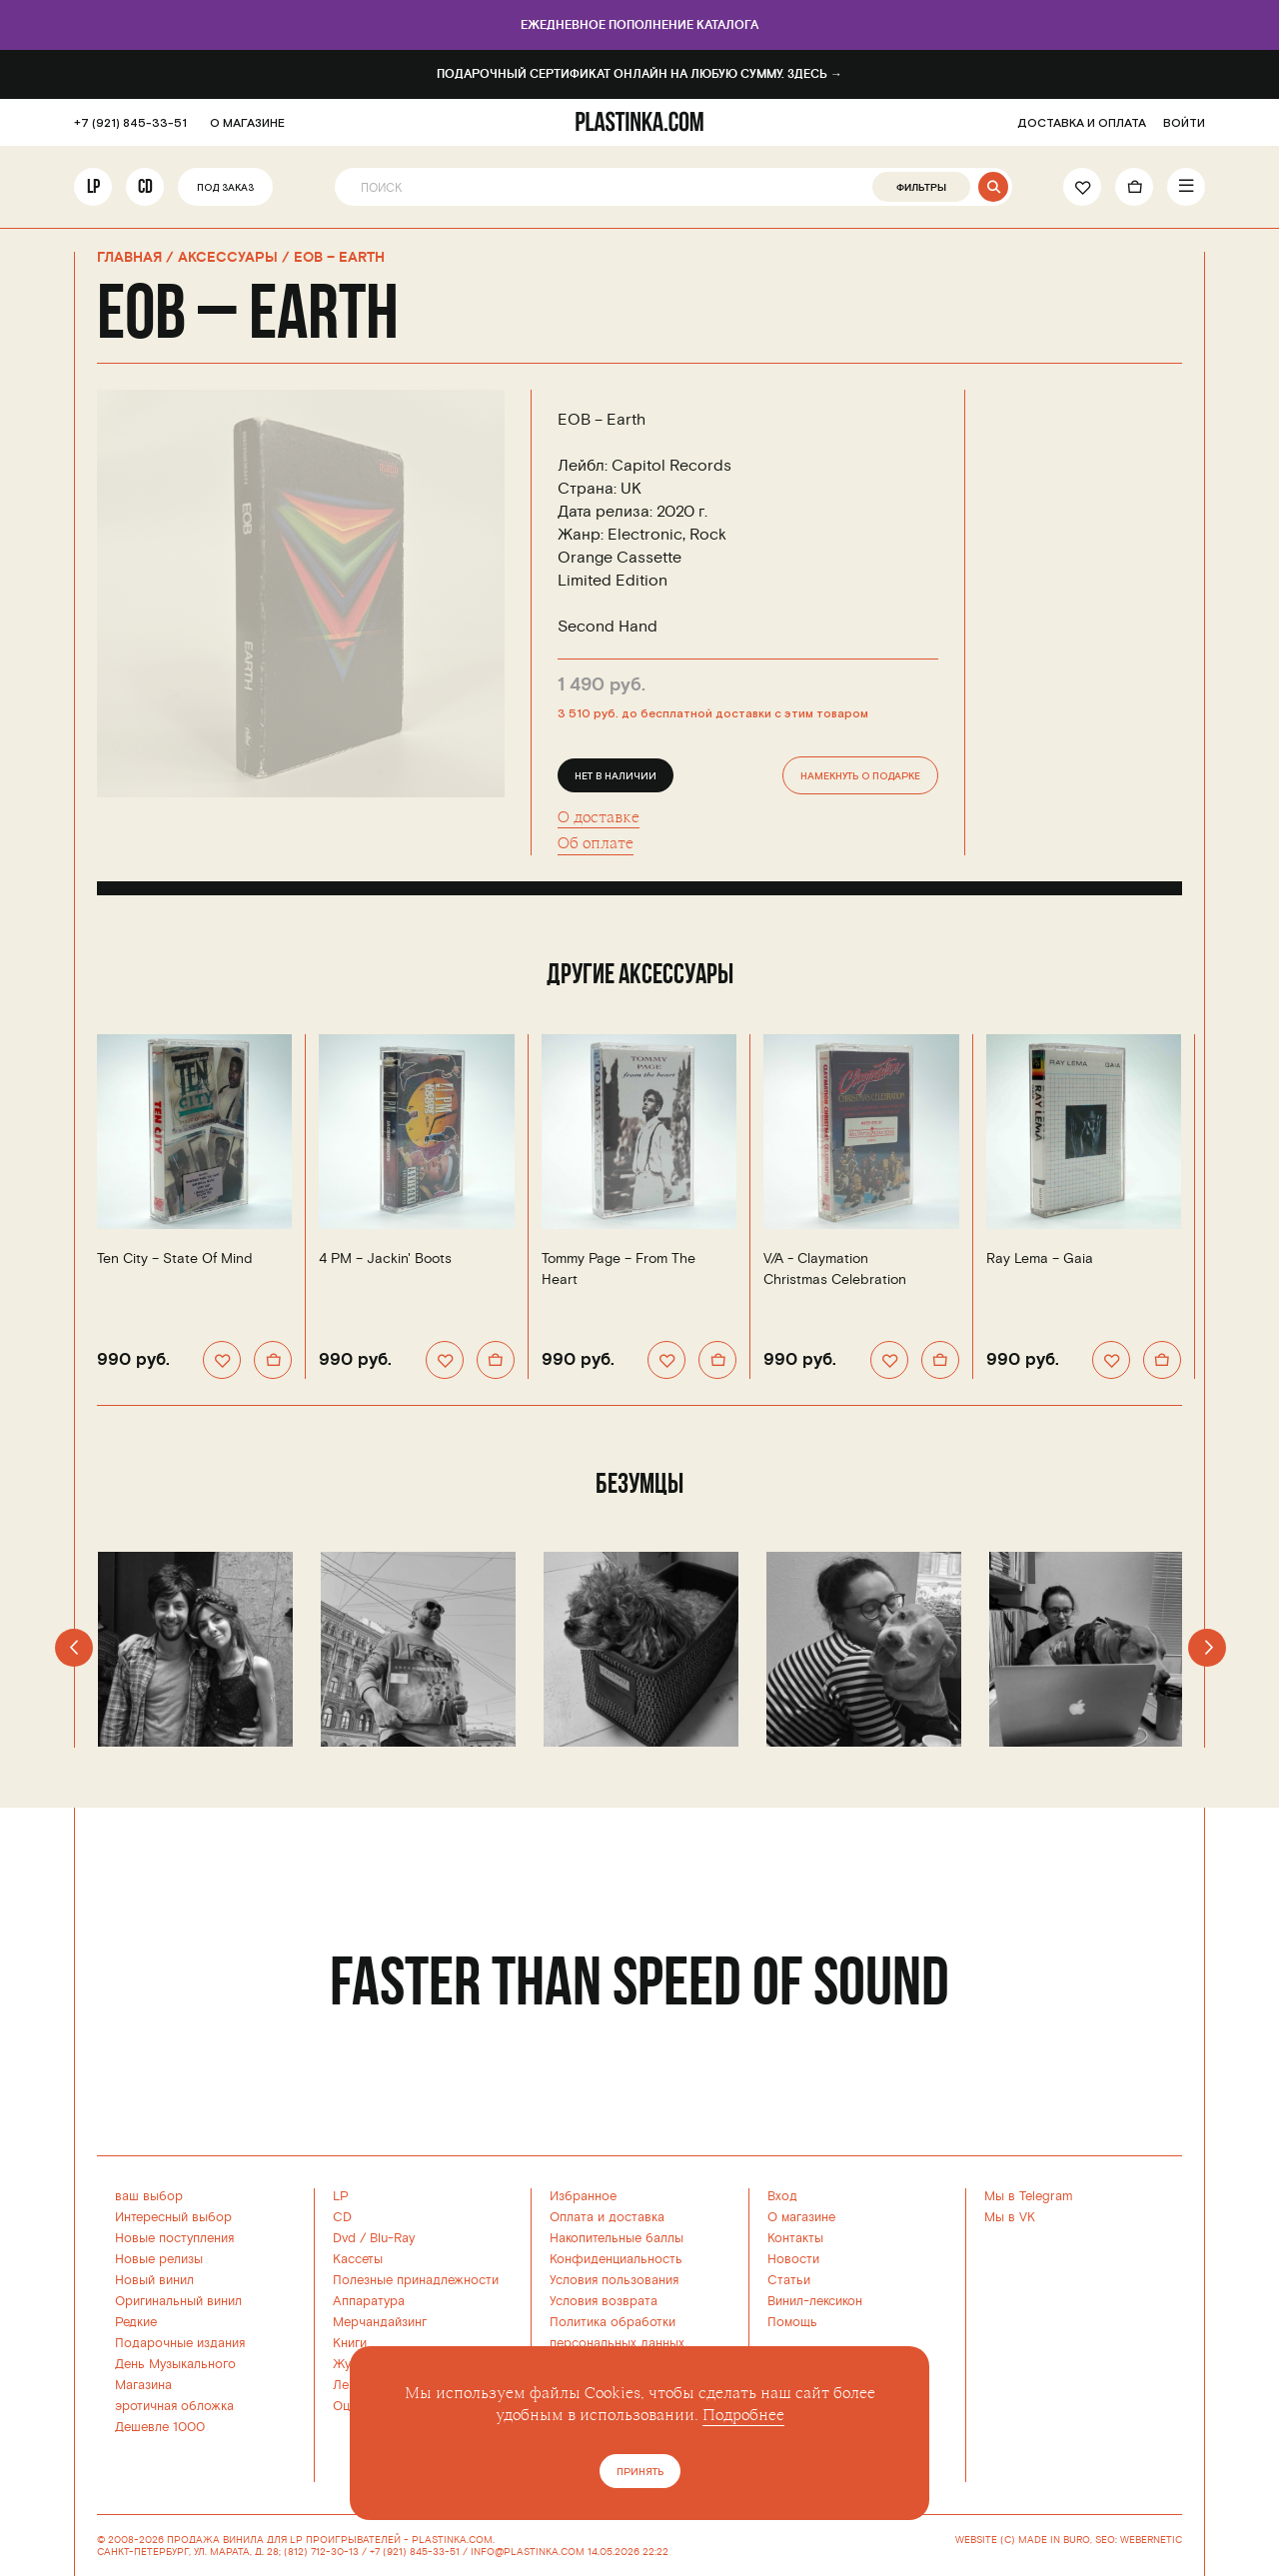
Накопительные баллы (616, 2238)
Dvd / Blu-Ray (374, 2238)
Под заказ (225, 188)
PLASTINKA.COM (452, 2540)
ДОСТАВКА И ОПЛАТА (1081, 123)
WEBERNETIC (1151, 2540)
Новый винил (154, 2280)
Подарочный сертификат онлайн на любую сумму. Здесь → (639, 74)
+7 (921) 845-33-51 (130, 123)
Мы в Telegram (1028, 2196)
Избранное (583, 2196)
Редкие (136, 2322)
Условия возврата (603, 2301)
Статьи (788, 2280)
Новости (793, 2259)
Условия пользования (614, 2280)
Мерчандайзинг (380, 2322)
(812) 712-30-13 (321, 2552)
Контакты (795, 2238)
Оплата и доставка (607, 2217)
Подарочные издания (180, 2343)
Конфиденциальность (616, 2259)
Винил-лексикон (814, 2301)
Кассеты (358, 2259)
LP (93, 186)
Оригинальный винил (178, 2301)
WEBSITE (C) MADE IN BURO (1022, 2540)
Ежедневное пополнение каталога (639, 25)
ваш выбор (149, 2196)
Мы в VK (1009, 2217)
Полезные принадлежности (416, 2280)
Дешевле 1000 (160, 2427)
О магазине (801, 2217)
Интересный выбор (173, 2217)
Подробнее (743, 2415)
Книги (350, 2343)
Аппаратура (369, 2301)
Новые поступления (174, 2238)
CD (145, 186)
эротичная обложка (174, 2406)
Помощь (792, 2322)
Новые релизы (159, 2259)
